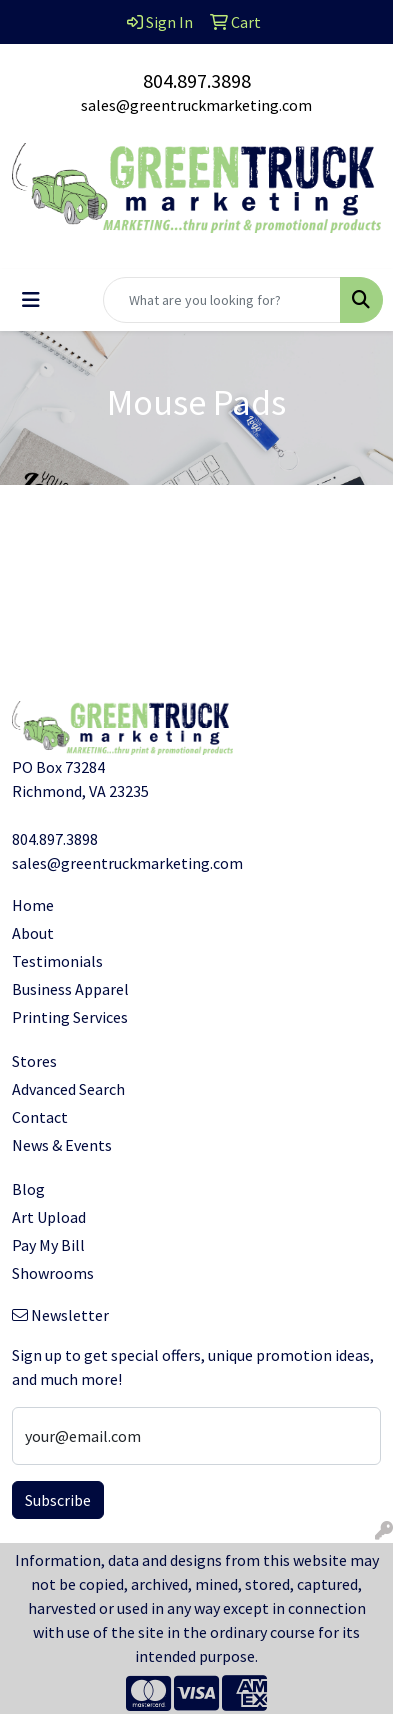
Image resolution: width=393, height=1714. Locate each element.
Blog (28, 1189)
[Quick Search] (222, 300)
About (33, 933)
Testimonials (57, 961)
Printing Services (70, 1017)
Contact (40, 1117)
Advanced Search (68, 1089)
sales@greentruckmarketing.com (196, 105)
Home (33, 905)
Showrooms (53, 1273)
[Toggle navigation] (31, 300)
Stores (34, 1061)
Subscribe (58, 1500)
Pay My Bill (48, 1245)
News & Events (62, 1145)
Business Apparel (70, 989)
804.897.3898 (197, 80)
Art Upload (49, 1217)
